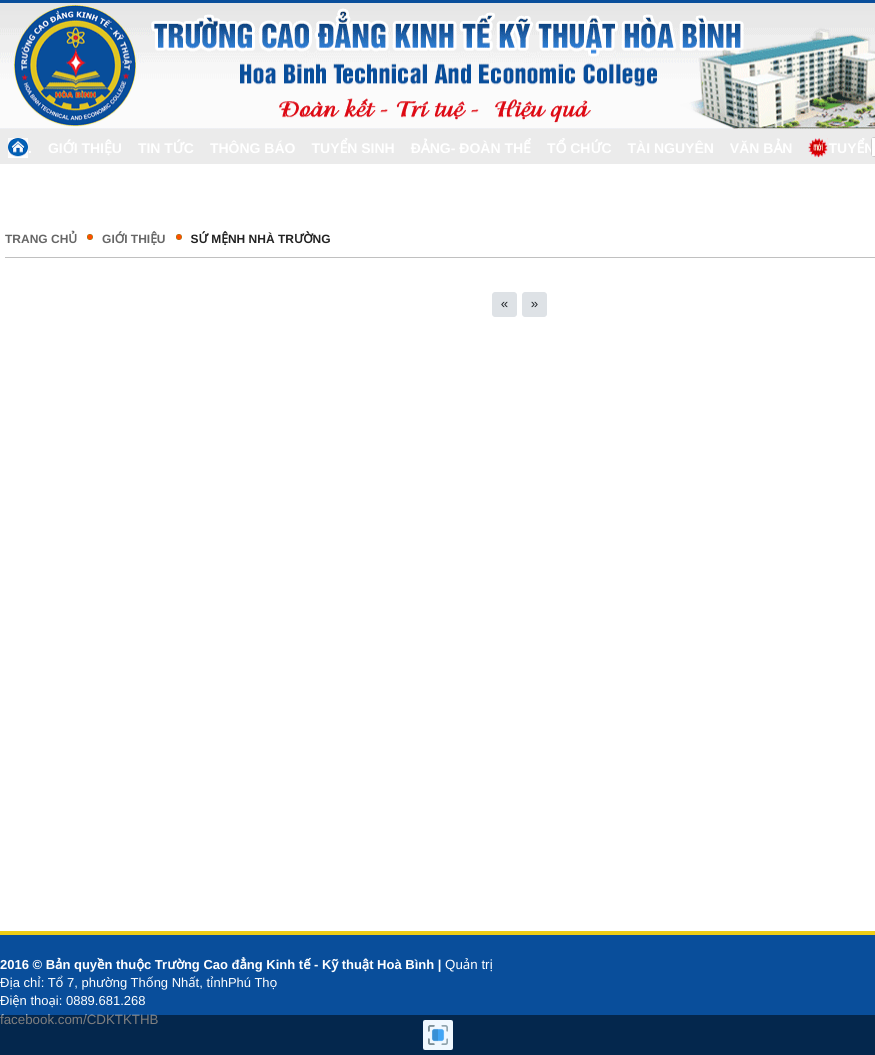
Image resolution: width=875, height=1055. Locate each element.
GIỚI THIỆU (133, 239)
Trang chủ (41, 239)
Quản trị (469, 964)
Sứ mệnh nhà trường (261, 239)
